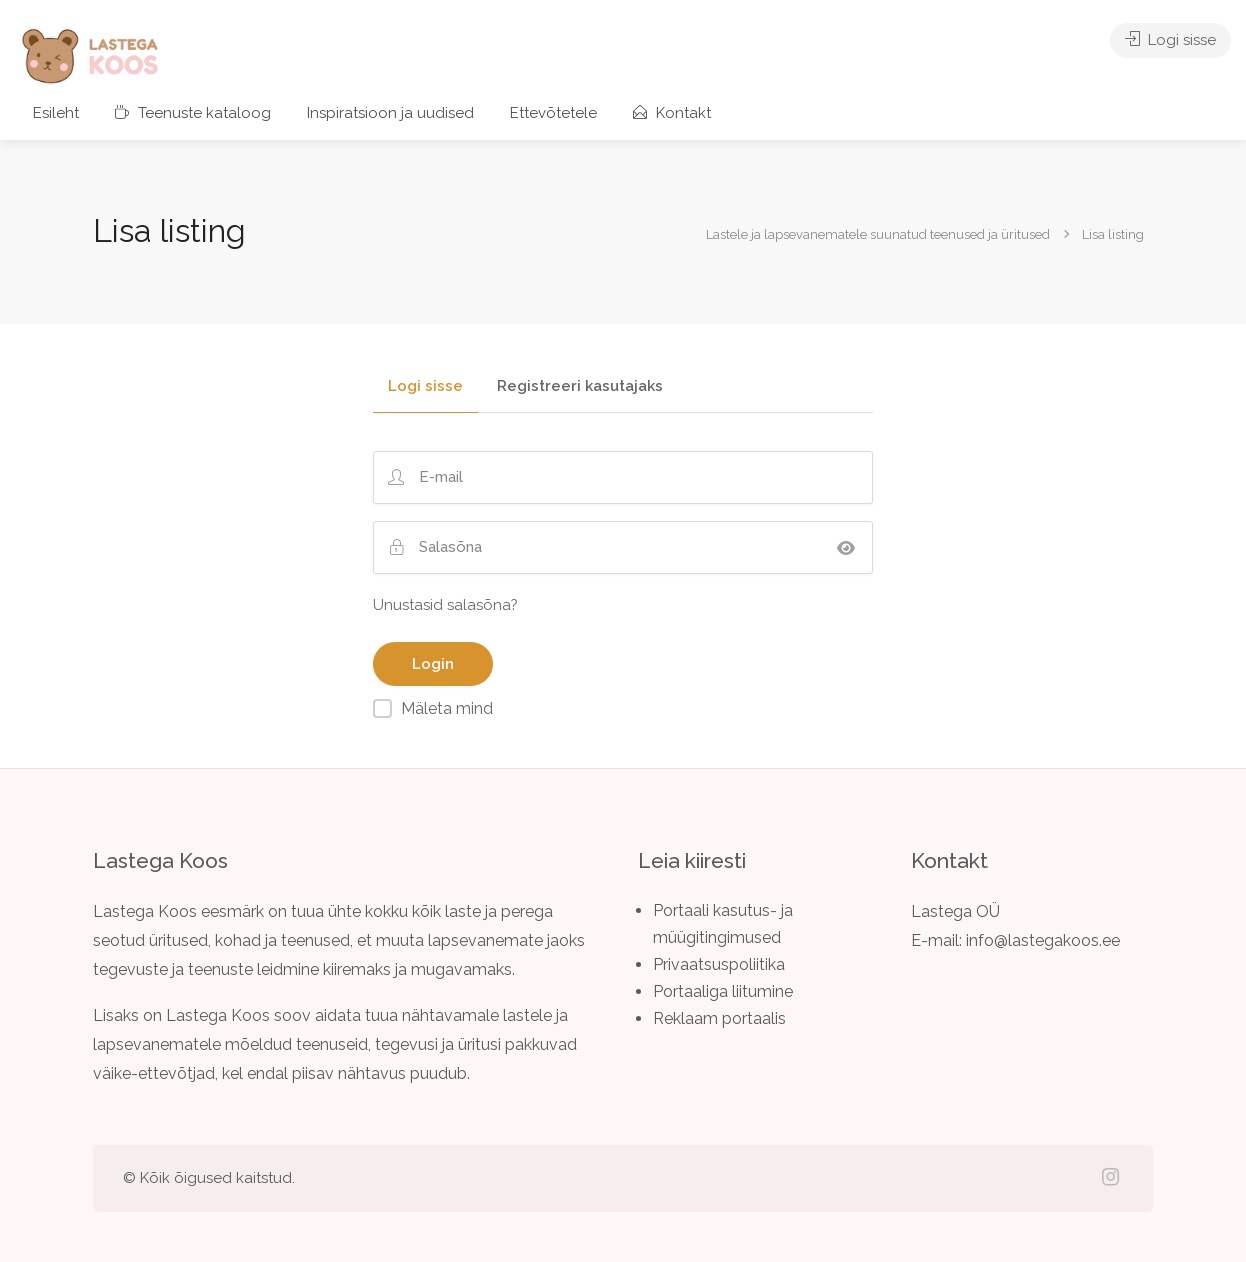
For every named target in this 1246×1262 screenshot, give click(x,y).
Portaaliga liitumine (723, 991)
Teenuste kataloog (193, 113)
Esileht (56, 113)
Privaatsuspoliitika (719, 964)
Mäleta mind (447, 708)
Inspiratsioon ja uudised (390, 113)
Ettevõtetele (553, 113)
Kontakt (672, 113)
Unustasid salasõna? (445, 605)
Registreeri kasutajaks (580, 387)
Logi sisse (1170, 40)
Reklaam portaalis (719, 1018)
